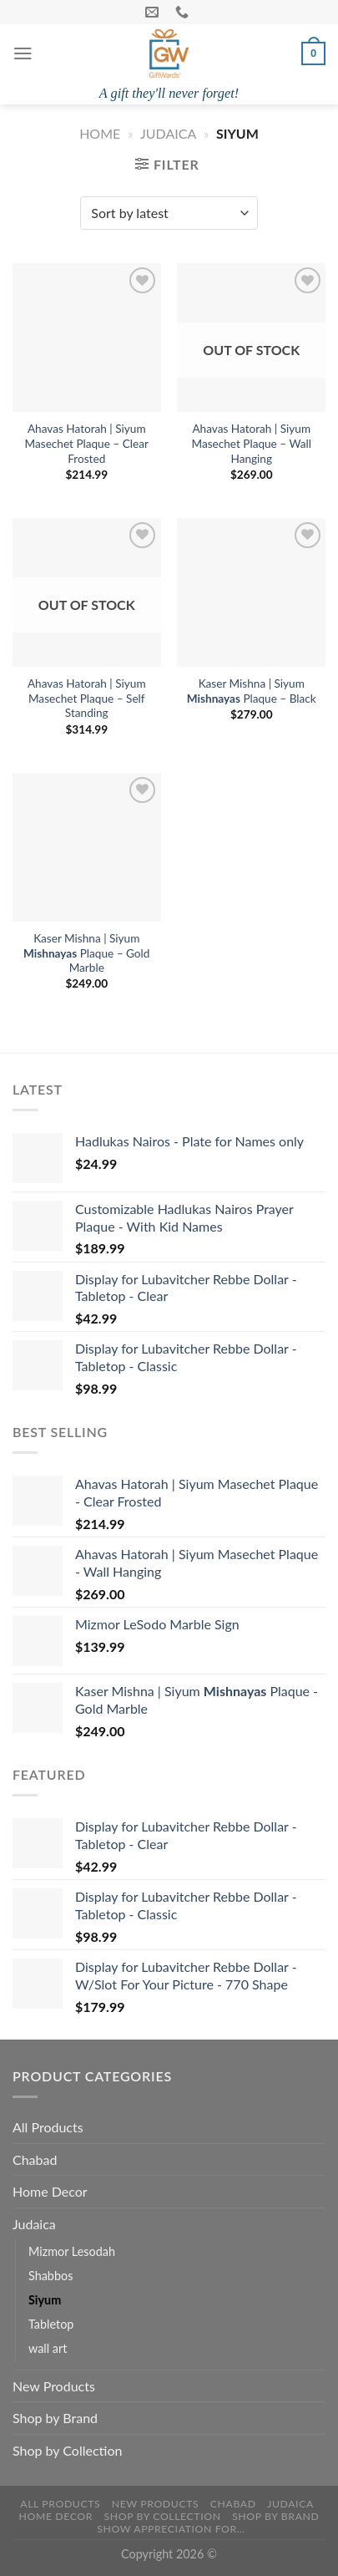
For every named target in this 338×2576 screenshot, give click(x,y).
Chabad (35, 2159)
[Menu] (23, 53)
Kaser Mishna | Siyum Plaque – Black (251, 691)
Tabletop (50, 2324)
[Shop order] (168, 213)
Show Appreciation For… (171, 2529)
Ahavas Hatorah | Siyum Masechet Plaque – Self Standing (87, 698)
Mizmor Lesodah (71, 2251)
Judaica (168, 133)
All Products (48, 2127)
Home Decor (50, 2191)
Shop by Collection (67, 2450)
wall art (47, 2348)
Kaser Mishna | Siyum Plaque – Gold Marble (86, 953)
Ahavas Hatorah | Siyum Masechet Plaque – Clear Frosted (87, 443)
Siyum (44, 2300)
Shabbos (50, 2276)
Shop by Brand (55, 2418)
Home (99, 133)
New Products (54, 2386)
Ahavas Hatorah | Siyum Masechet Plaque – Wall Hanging (251, 443)
